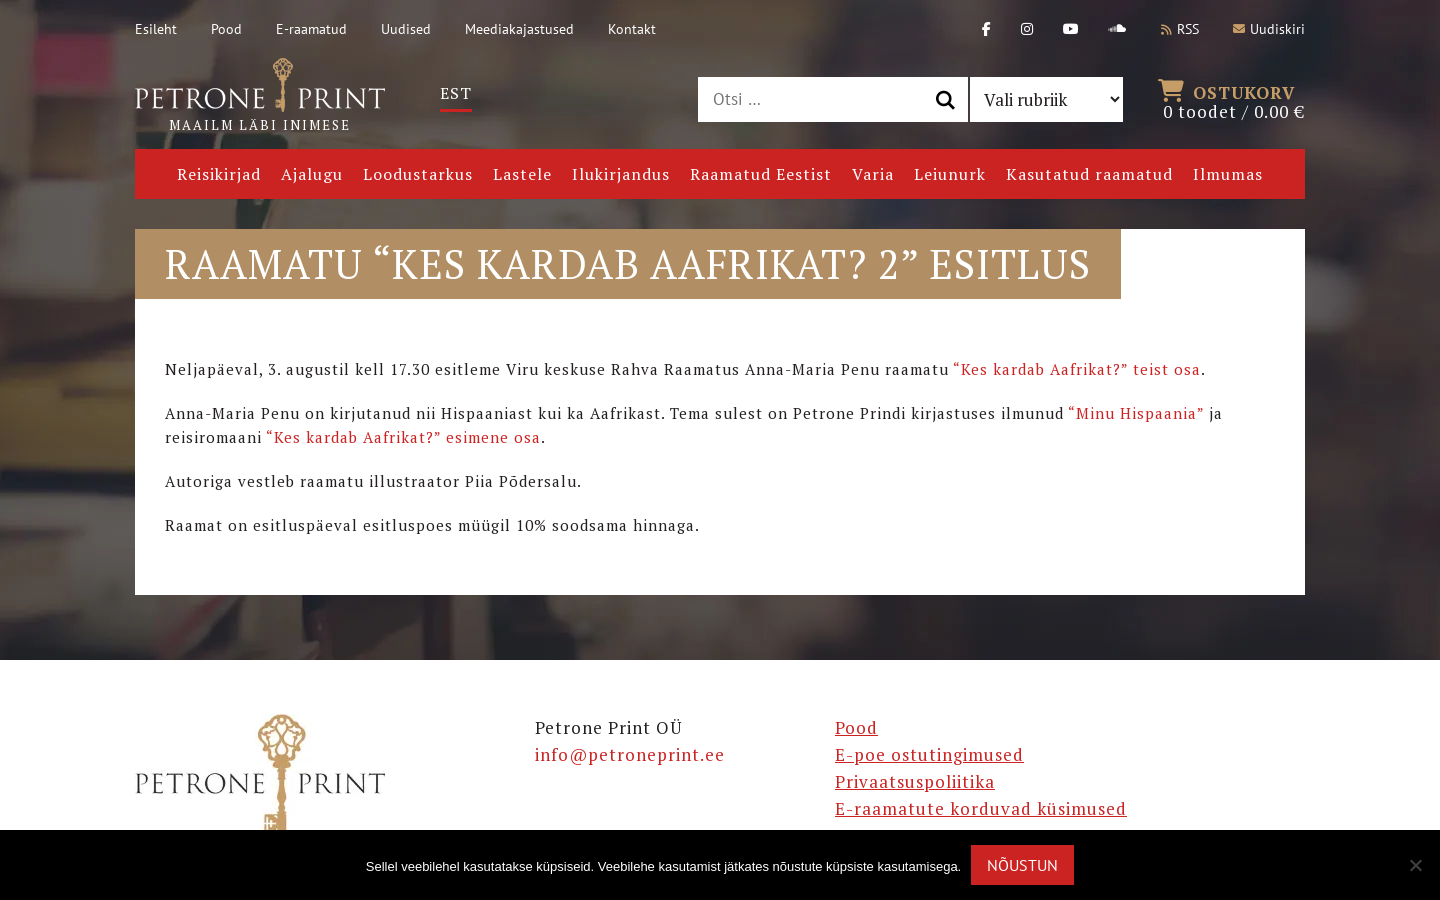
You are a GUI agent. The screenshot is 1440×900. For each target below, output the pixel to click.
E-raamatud (311, 29)
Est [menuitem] (456, 93)
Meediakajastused (519, 29)
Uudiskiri (1269, 29)
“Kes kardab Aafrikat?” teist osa (1077, 369)
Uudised (406, 29)
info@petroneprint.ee (630, 754)
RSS (1180, 29)
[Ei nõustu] (1415, 865)
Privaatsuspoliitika (915, 781)
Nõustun (1022, 865)
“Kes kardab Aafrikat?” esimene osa (403, 437)
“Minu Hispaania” (1136, 413)
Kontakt (632, 29)
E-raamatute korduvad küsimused (981, 808)
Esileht (156, 29)
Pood (226, 29)
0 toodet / (1234, 100)
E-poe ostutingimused (929, 754)
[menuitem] (456, 93)
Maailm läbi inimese (260, 96)
